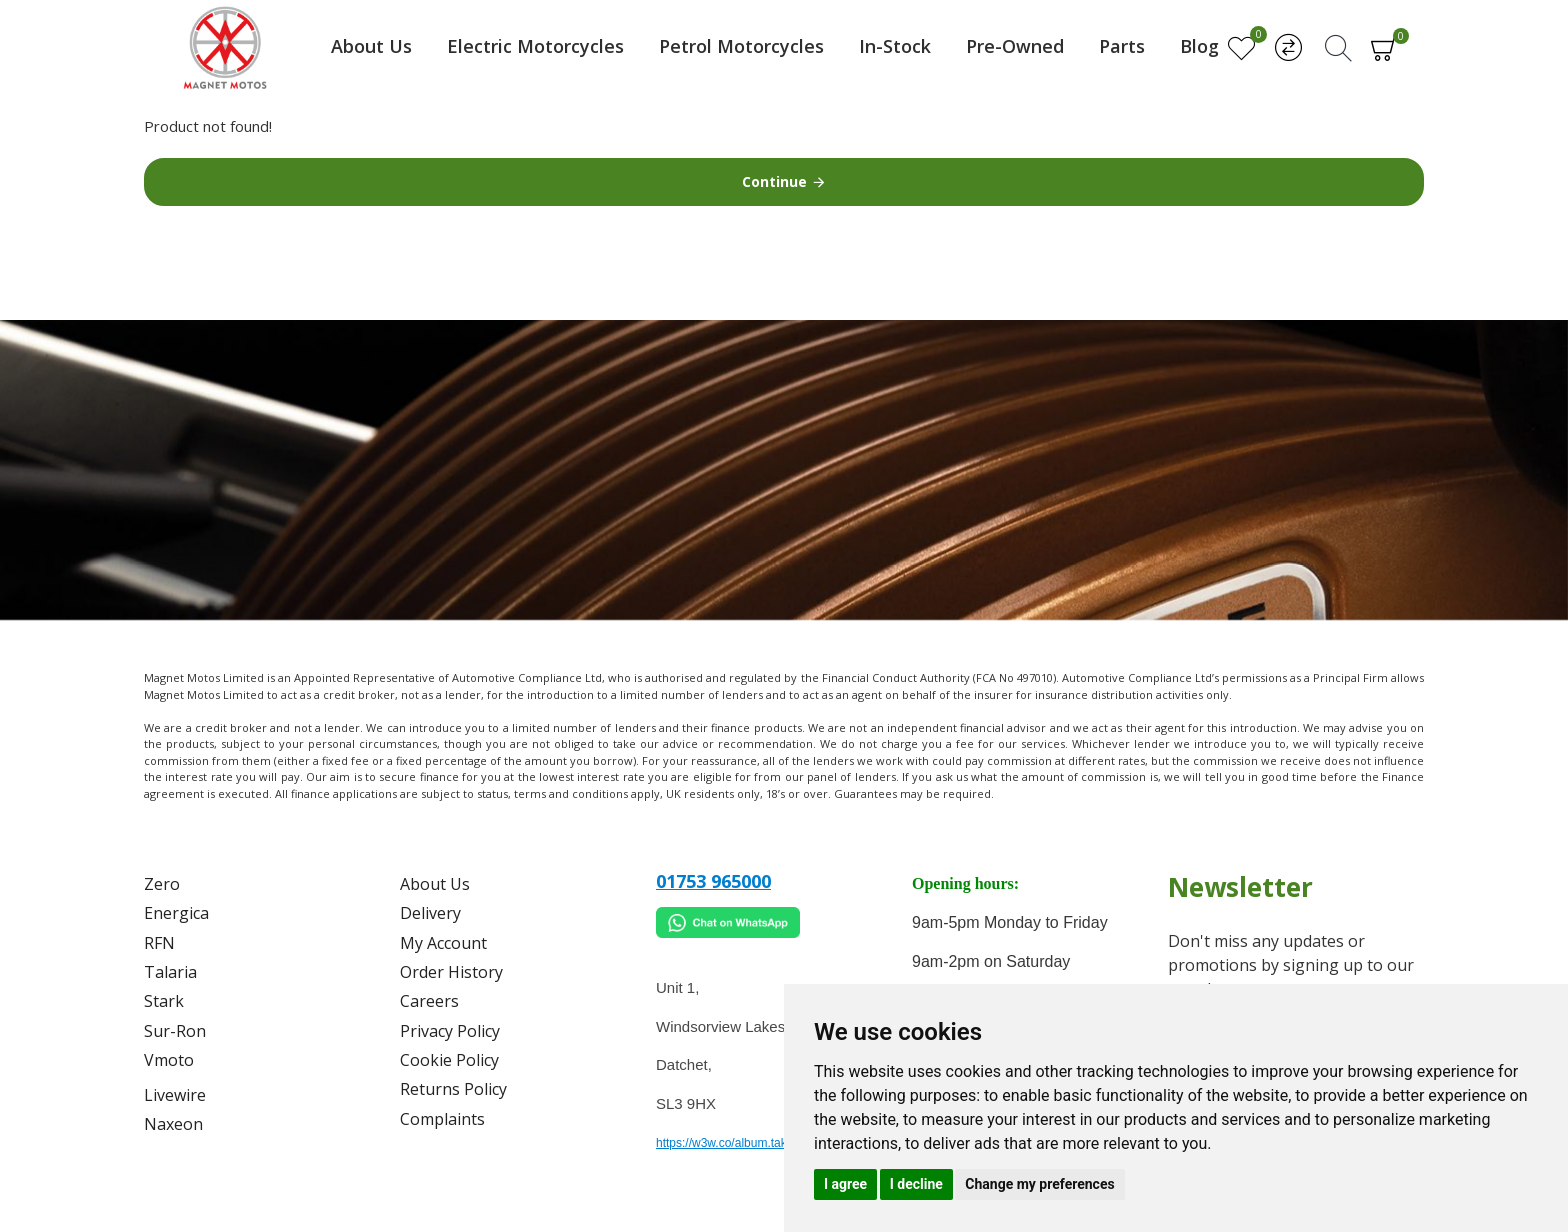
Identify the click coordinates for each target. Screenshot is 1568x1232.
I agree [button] (845, 1184)
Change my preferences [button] (1039, 1184)
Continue (774, 181)
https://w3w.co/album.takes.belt (739, 1143)
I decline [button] (916, 1184)
